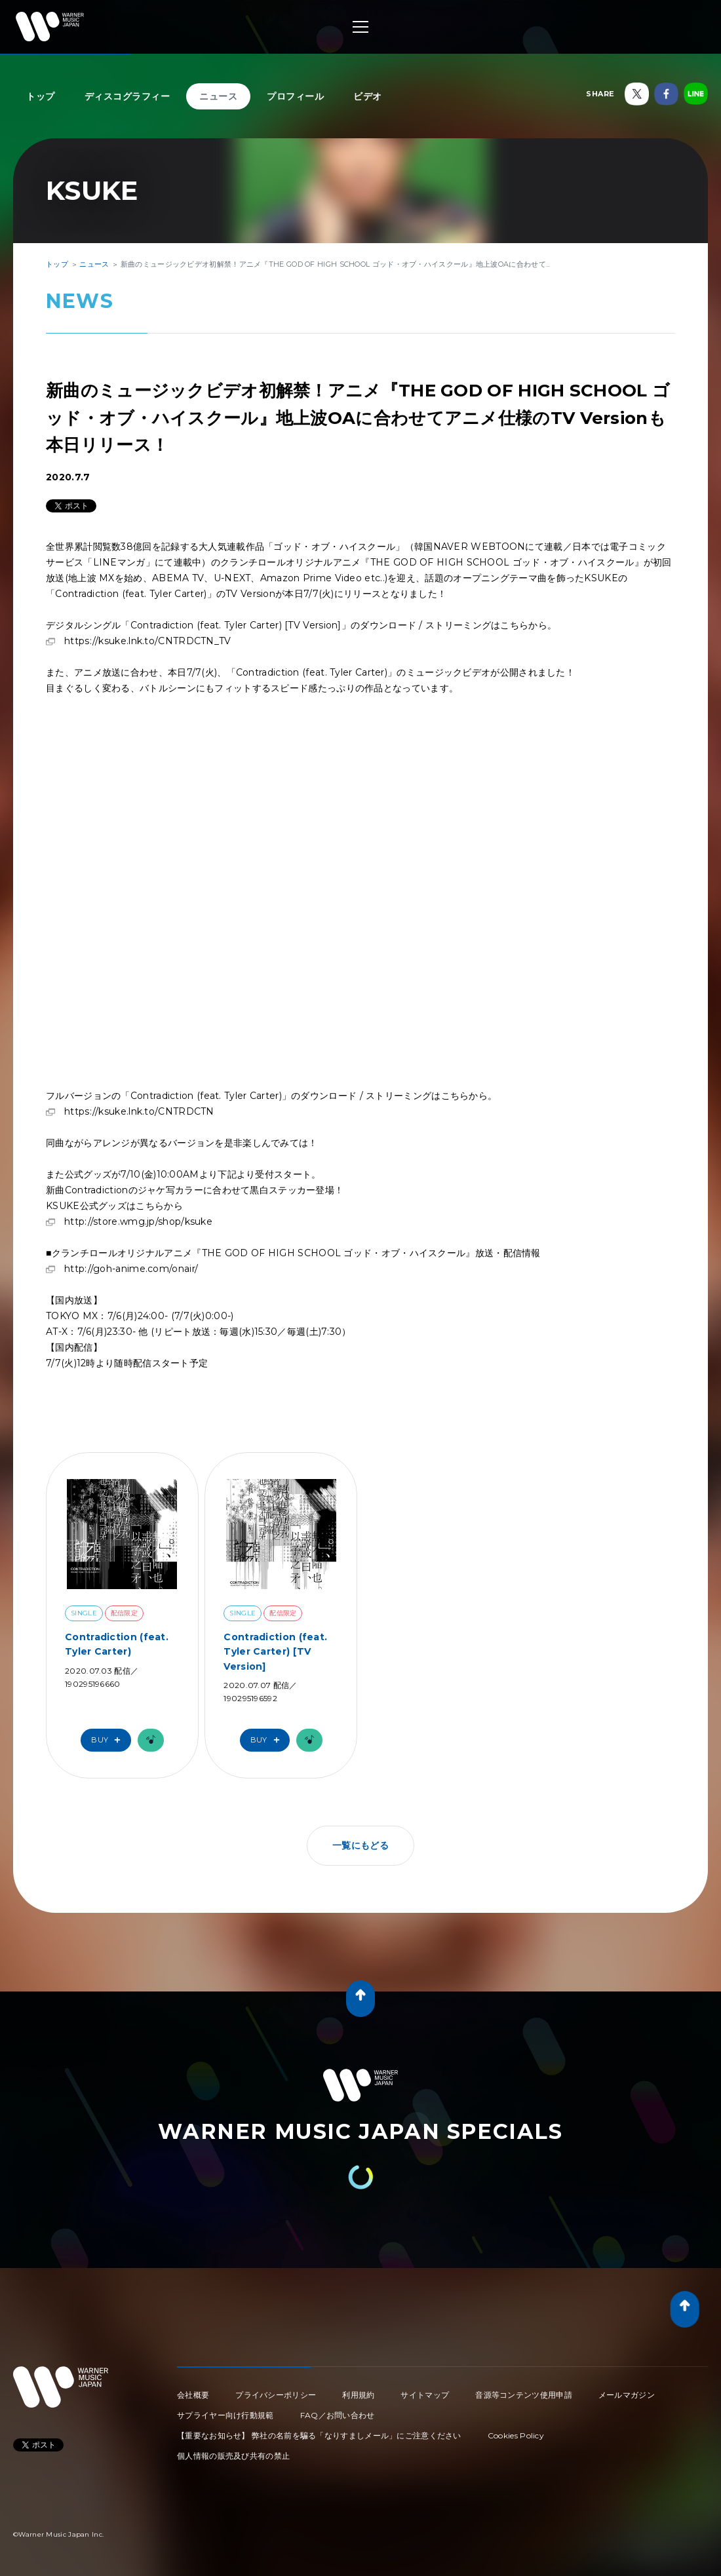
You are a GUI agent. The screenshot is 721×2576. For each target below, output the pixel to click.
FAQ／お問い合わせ (337, 2415)
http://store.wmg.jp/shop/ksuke (138, 1221)
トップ (40, 96)
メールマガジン (626, 2395)
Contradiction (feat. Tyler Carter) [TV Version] (275, 1651)
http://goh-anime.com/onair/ (131, 1269)
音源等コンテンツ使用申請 (523, 2395)
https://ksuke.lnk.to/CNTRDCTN (139, 1111)
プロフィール (295, 96)
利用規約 (358, 2395)
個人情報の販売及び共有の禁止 (233, 2456)
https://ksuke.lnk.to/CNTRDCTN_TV (147, 641)
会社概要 (193, 2395)
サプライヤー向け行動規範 (225, 2415)
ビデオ (367, 96)
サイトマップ (424, 2395)
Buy (109, 1740)
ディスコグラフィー (127, 96)
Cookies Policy (516, 2435)
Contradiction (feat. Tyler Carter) (116, 1644)
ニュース (218, 96)
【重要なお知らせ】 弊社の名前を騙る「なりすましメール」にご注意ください (319, 2435)
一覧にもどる (360, 1845)
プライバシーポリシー (275, 2395)
